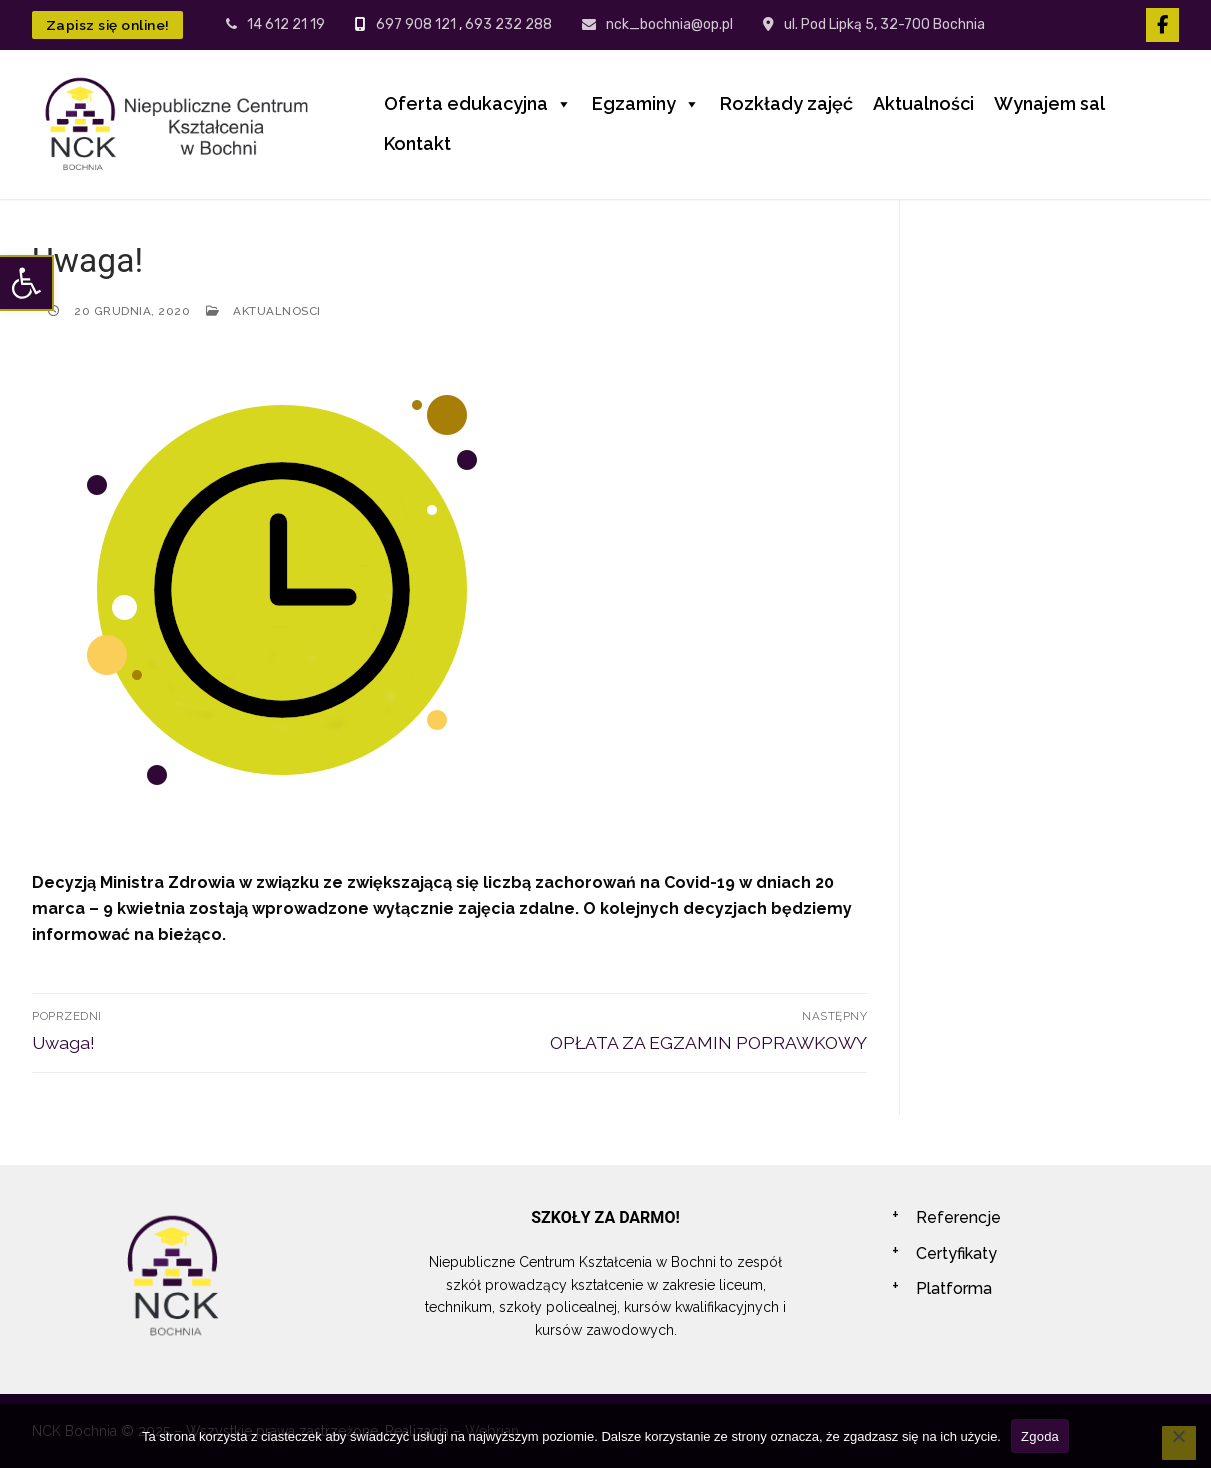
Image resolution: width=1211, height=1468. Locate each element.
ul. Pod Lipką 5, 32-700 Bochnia (874, 24)
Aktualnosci (263, 311)
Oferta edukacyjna (478, 103)
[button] (26, 283)
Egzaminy (646, 103)
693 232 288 (508, 24)
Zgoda (1040, 1436)
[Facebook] (1162, 25)
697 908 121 (416, 24)
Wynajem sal (1049, 103)
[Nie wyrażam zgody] (1179, 1443)
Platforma (954, 1288)
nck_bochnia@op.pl (657, 24)
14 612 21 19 (275, 24)
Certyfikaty (956, 1253)
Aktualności (923, 103)
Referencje (958, 1217)
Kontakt (417, 143)
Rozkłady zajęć (786, 103)
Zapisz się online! (108, 25)
